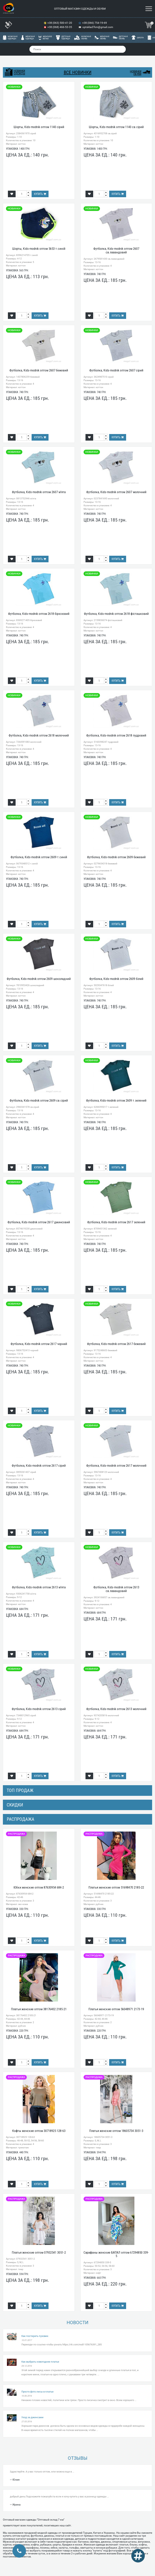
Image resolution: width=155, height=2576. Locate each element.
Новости (77, 2322)
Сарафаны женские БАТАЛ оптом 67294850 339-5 (116, 2254)
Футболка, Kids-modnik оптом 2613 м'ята (39, 1587)
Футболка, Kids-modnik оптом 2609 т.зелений (116, 1100)
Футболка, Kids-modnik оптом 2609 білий (116, 979)
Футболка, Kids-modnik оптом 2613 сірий (39, 1709)
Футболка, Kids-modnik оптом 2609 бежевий (116, 857)
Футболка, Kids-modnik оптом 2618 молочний (39, 735)
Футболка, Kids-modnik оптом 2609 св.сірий (39, 1100)
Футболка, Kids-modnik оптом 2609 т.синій (39, 857)
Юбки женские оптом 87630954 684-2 (38, 1887)
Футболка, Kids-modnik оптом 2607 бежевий (38, 370)
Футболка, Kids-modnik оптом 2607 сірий (116, 370)
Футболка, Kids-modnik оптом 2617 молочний (116, 1465)
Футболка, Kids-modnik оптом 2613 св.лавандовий (116, 1589)
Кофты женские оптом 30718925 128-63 (38, 2131)
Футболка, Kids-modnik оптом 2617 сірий (39, 1465)
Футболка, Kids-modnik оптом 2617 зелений (116, 1222)
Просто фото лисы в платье (37, 2391)
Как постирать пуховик (34, 2336)
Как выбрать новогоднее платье (40, 2361)
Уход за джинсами (32, 2417)
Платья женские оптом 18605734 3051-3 (116, 2131)
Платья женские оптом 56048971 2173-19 (116, 2009)
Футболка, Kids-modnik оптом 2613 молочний (116, 1709)
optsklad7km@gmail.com (97, 27)
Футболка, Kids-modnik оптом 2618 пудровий (116, 735)
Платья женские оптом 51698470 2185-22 (116, 1887)
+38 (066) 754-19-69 (94, 22)
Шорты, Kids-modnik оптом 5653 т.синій (38, 249)
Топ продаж (20, 1790)
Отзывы (77, 2458)
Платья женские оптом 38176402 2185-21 (39, 2009)
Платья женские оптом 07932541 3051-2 (39, 2252)
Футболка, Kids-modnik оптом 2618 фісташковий (116, 614)
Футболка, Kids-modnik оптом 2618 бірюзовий (38, 614)
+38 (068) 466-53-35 (60, 27)
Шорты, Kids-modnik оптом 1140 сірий (38, 127)
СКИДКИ (15, 1805)
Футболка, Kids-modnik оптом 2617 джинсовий (39, 1222)
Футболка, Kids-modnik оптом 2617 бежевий (116, 1344)
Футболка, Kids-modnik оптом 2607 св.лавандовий (116, 250)
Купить (40, 193)
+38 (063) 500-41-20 (60, 22)
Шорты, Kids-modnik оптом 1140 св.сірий (116, 127)
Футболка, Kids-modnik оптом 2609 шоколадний (39, 979)
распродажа (20, 1819)
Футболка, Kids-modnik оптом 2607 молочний (116, 492)
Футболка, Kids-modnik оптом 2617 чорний (39, 1344)
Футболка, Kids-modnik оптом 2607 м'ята (39, 492)
